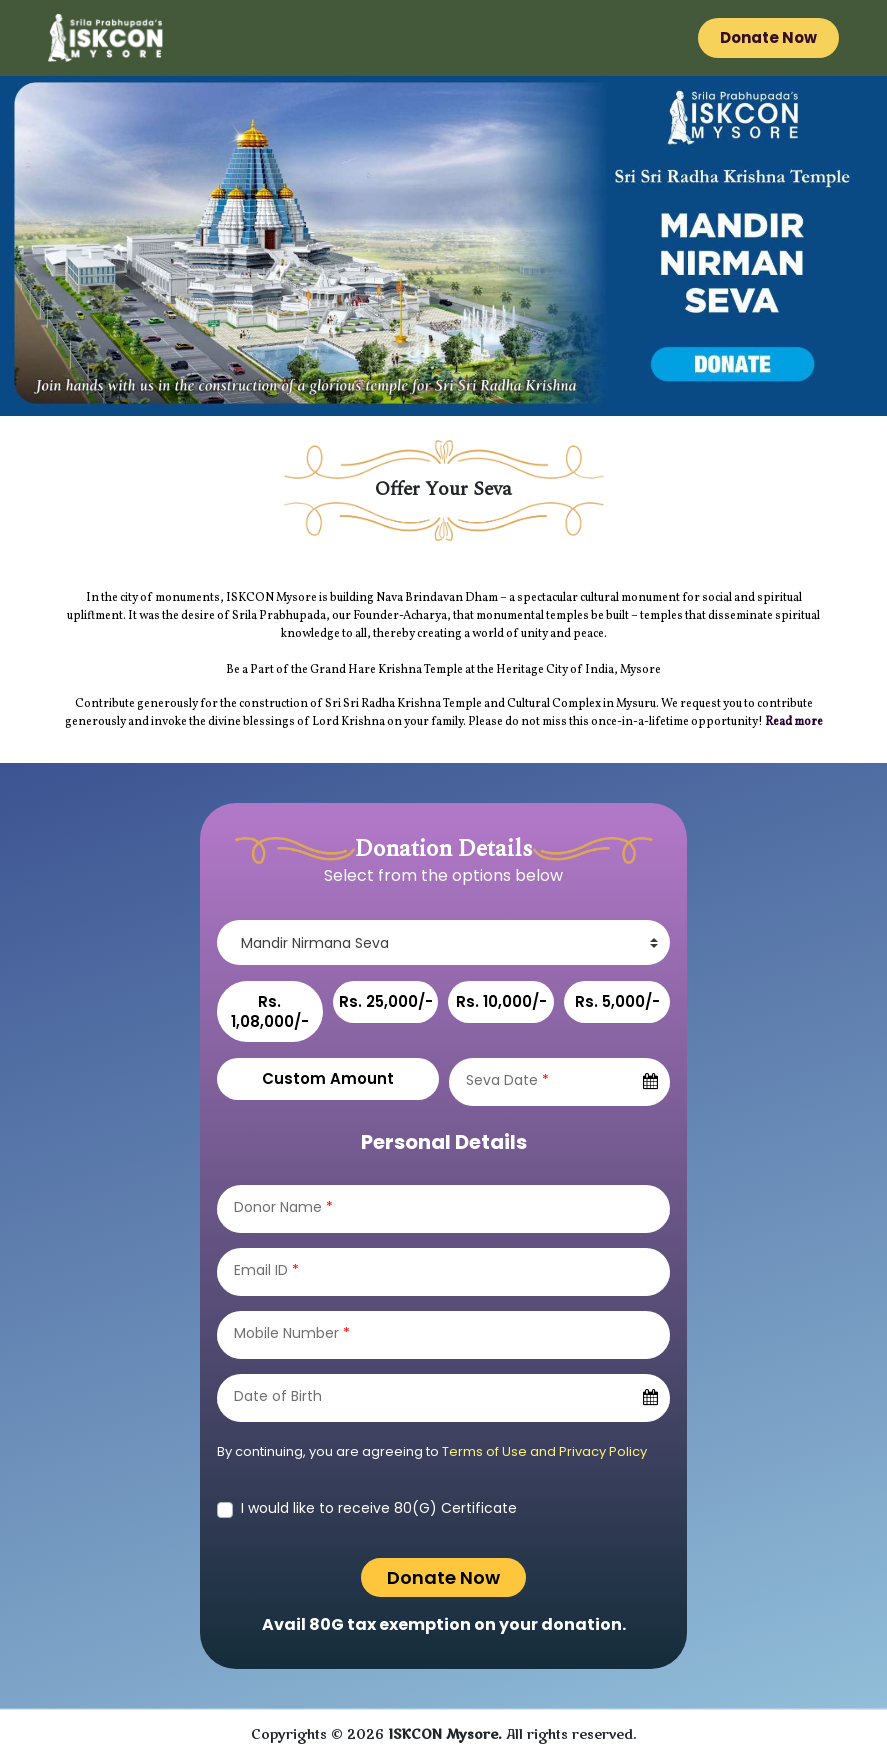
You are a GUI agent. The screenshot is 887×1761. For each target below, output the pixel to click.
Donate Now (768, 37)
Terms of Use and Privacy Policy (544, 1451)
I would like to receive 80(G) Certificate (379, 1508)
